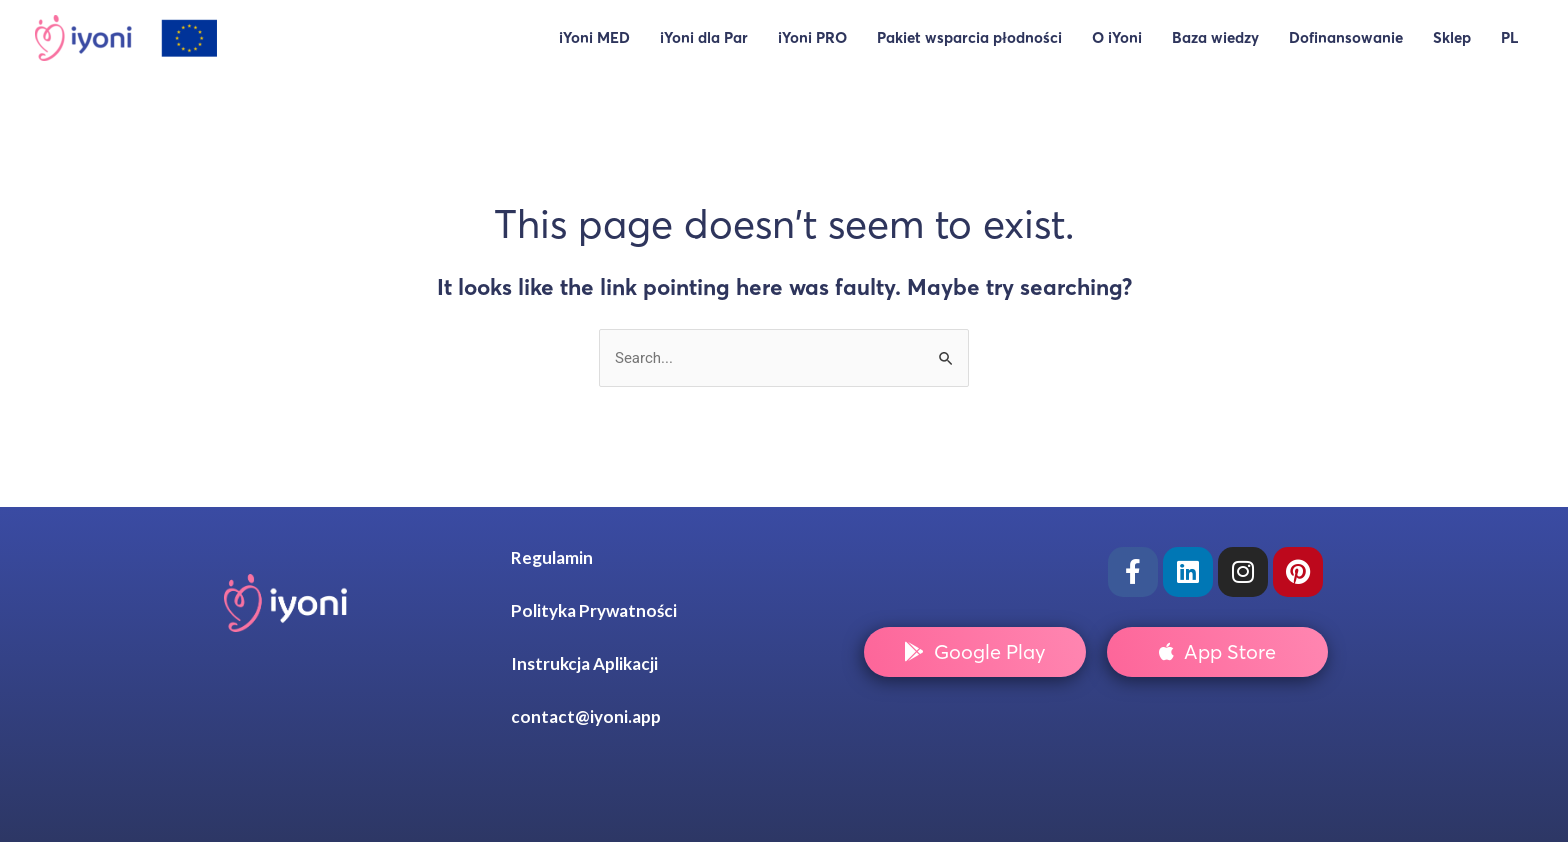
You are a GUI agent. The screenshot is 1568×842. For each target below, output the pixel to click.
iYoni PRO (812, 37)
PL (1509, 37)
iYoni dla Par (704, 37)
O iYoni (1117, 37)
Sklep (1452, 37)
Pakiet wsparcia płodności (969, 37)
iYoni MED (594, 37)
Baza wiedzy (1215, 37)
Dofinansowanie (1346, 37)
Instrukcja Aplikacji (584, 663)
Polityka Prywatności (594, 610)
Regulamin (552, 557)
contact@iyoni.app (586, 716)
